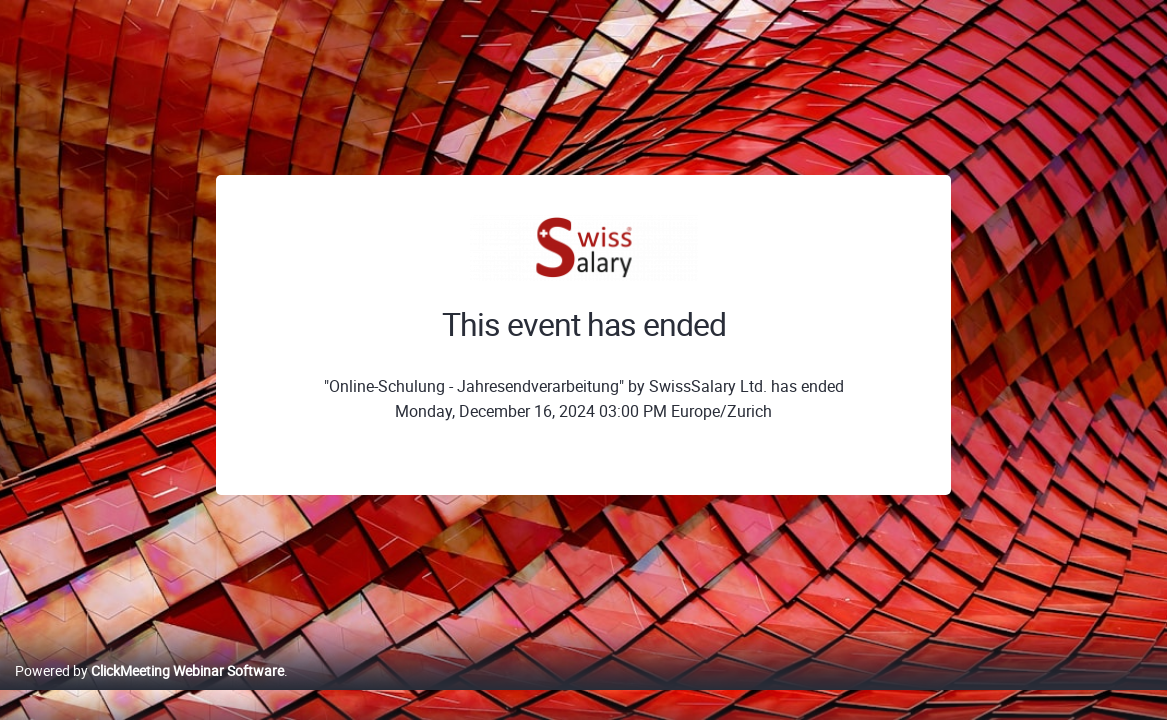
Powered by (149, 691)
